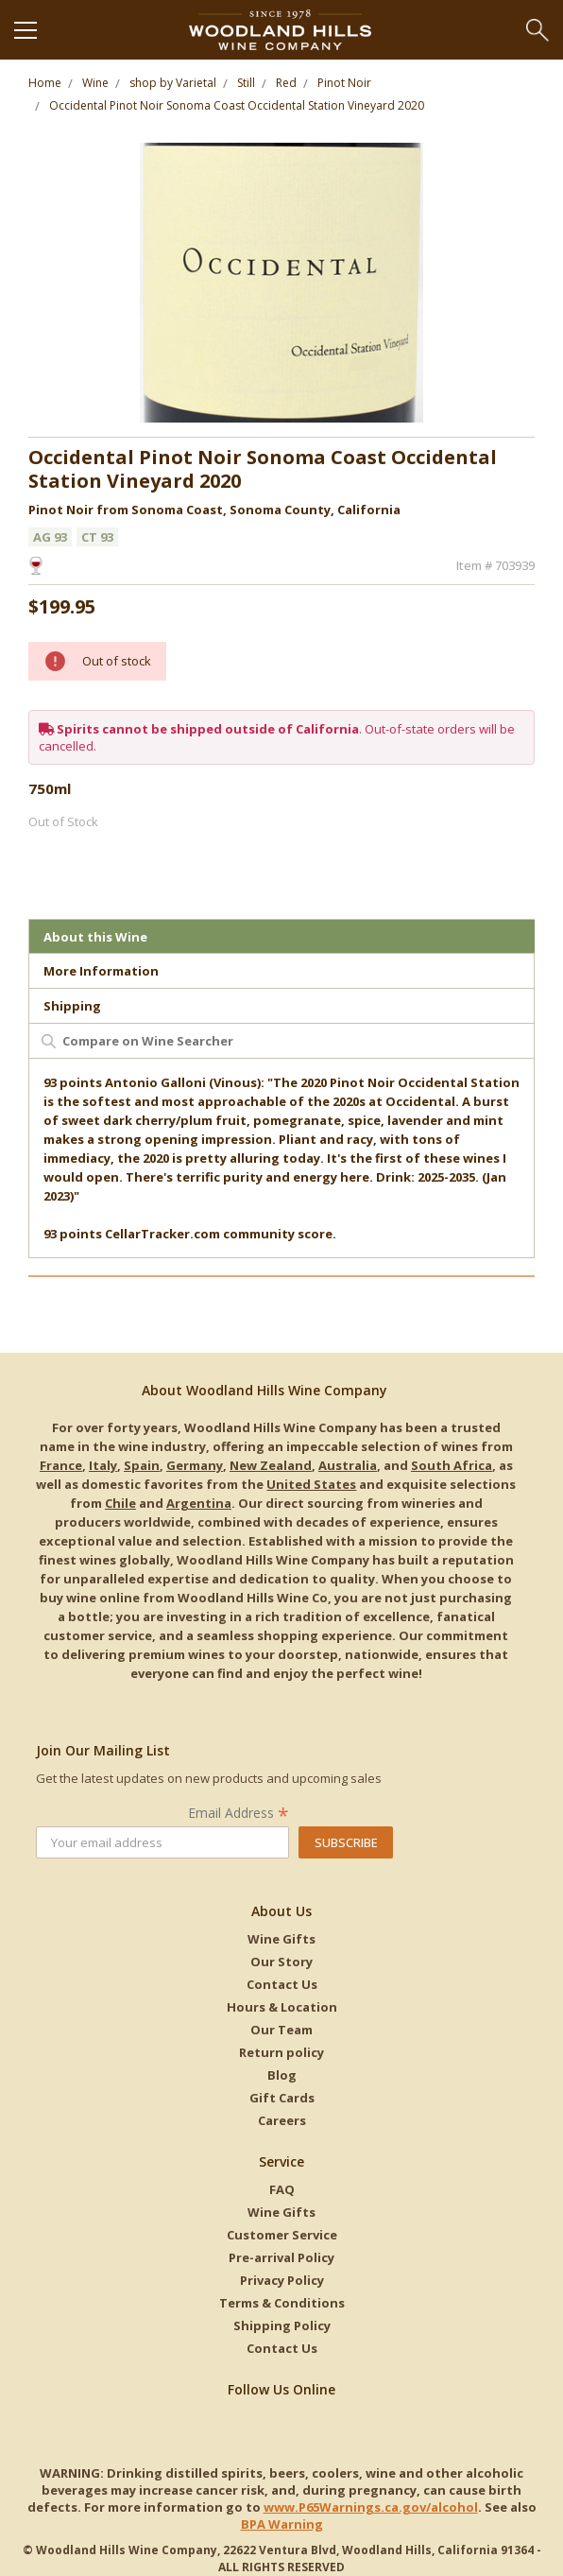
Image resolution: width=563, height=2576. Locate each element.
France (61, 1465)
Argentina (198, 1503)
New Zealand (271, 1465)
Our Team (281, 2029)
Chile (120, 1503)
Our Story (281, 1961)
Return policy (281, 2052)
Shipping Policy (282, 2325)
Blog (282, 2074)
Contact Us (282, 1984)
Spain (142, 1465)
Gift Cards (282, 2097)
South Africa (451, 1465)
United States (311, 1484)
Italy (103, 1465)
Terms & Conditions (282, 2302)
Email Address (238, 1813)
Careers (282, 2120)
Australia (347, 1465)
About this (95, 936)
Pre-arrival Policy (281, 2257)
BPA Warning (282, 2524)
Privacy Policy (282, 2280)
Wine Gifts (281, 1938)
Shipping (72, 1005)
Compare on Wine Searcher (147, 1040)
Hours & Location (282, 2006)
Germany (194, 1465)
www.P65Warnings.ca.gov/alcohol (371, 2506)
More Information (101, 970)
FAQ (282, 2189)
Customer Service (282, 2234)
